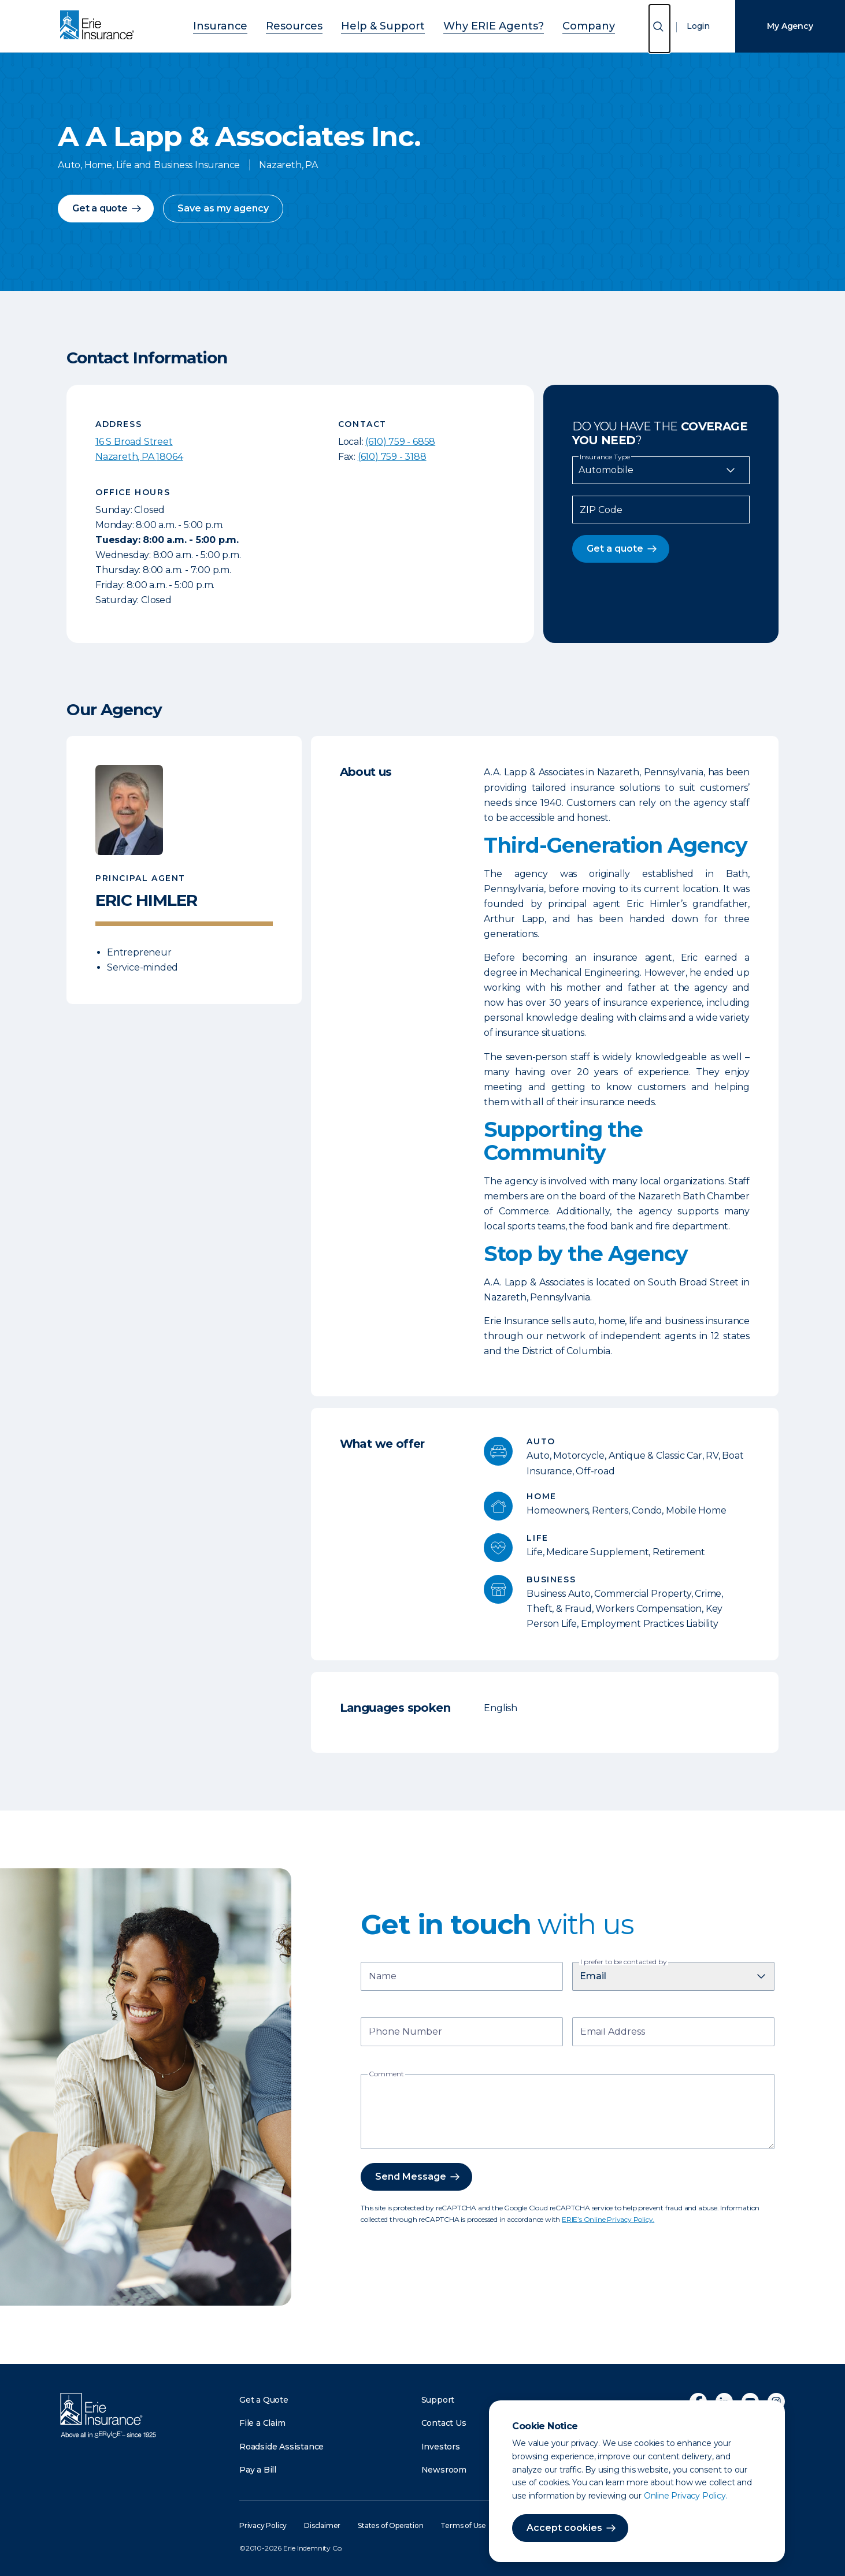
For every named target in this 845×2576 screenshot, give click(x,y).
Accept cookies (564, 2527)
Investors (440, 2446)
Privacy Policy (263, 2525)
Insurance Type (605, 457)
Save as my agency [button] (223, 208)
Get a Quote (263, 2400)
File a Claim (262, 2423)
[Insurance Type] (661, 470)
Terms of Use (463, 2525)
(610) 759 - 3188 (392, 456)
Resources (314, 24)
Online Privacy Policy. (686, 2495)
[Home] (100, 26)
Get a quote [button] (100, 208)
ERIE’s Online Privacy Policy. (608, 2219)
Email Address (612, 2032)
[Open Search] (659, 29)
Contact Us (443, 2423)
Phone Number (405, 2032)
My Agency (790, 26)
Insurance (252, 24)
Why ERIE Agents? (478, 24)
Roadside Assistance (281, 2446)
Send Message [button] (410, 2176)
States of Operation (390, 2525)
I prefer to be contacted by (623, 1961)
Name (382, 1977)
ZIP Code (601, 510)
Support (438, 2400)
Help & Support (387, 24)
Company (556, 24)
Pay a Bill (257, 2470)
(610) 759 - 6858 (400, 441)
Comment (386, 2074)
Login (698, 26)
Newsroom (443, 2470)
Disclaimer (322, 2525)
